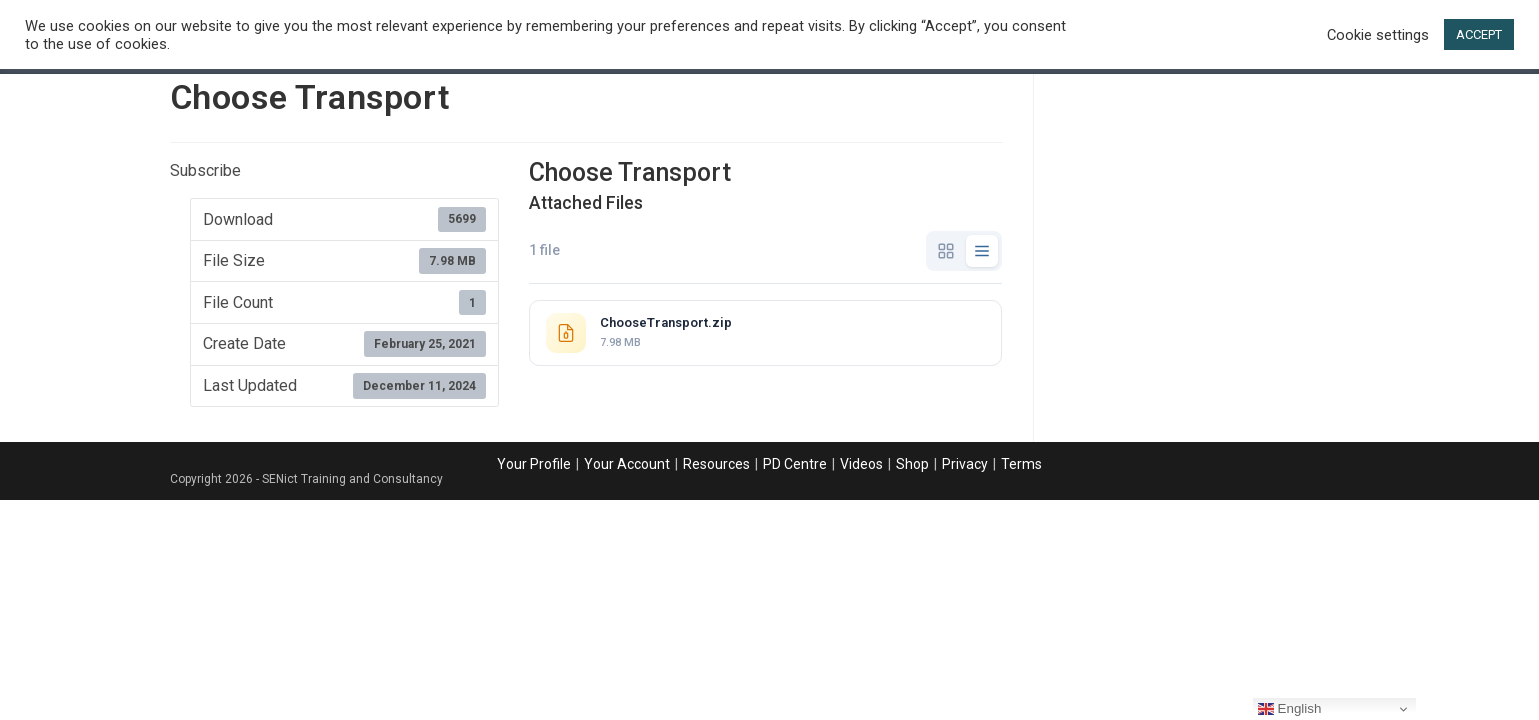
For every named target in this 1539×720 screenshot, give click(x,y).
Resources (716, 464)
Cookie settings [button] (1378, 35)
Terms (1021, 464)
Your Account (627, 464)
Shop (912, 464)
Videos (861, 464)
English (1289, 709)
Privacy (965, 464)
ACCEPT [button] (1479, 34)
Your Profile (534, 464)
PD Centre (795, 464)
